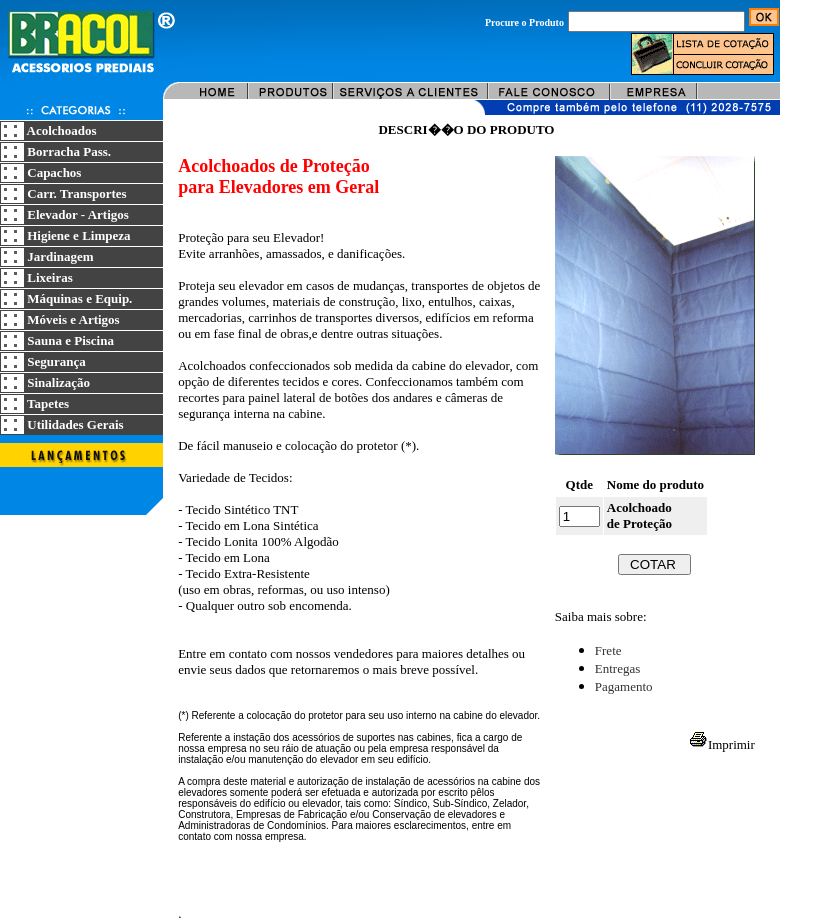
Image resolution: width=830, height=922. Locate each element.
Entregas (617, 668)
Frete (608, 650)
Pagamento (624, 686)
